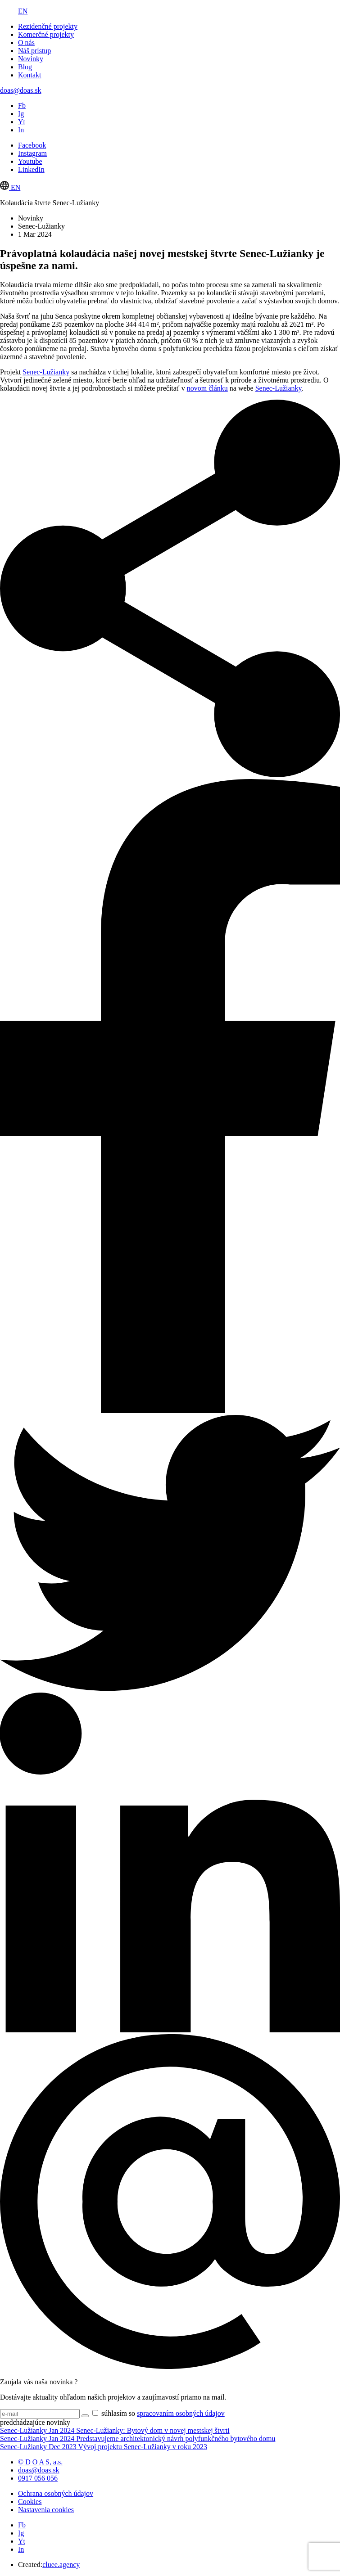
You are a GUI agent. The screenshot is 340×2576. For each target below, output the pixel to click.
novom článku (207, 388)
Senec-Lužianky (46, 372)
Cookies (29, 2501)
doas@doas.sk (20, 90)
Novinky (30, 59)
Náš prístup (34, 50)
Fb (22, 105)
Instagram (32, 153)
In (21, 130)
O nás (26, 42)
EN (22, 11)
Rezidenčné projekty (47, 26)
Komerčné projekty (46, 34)
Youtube (30, 161)
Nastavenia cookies (46, 2509)
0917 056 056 (38, 2478)
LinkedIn (31, 169)
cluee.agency (61, 2564)
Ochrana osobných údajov (55, 2493)
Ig (21, 113)
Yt (21, 122)
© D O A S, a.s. (40, 2462)
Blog (25, 67)
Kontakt (29, 75)
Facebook (32, 145)
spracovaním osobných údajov (181, 2413)
